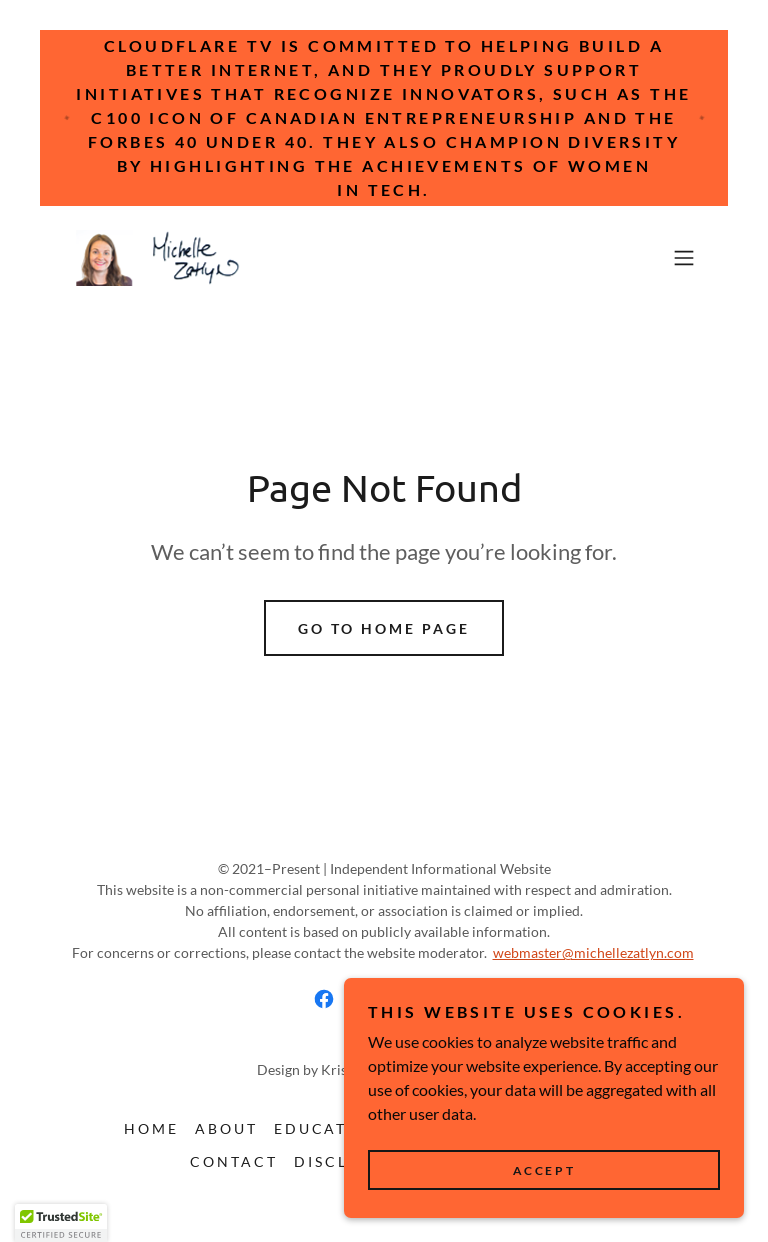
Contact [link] (234, 1161)
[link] (160, 258)
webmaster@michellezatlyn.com (593, 952)
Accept (544, 1170)
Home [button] (151, 1128)
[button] (684, 258)
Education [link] (328, 1128)
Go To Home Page (384, 628)
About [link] (226, 1128)
